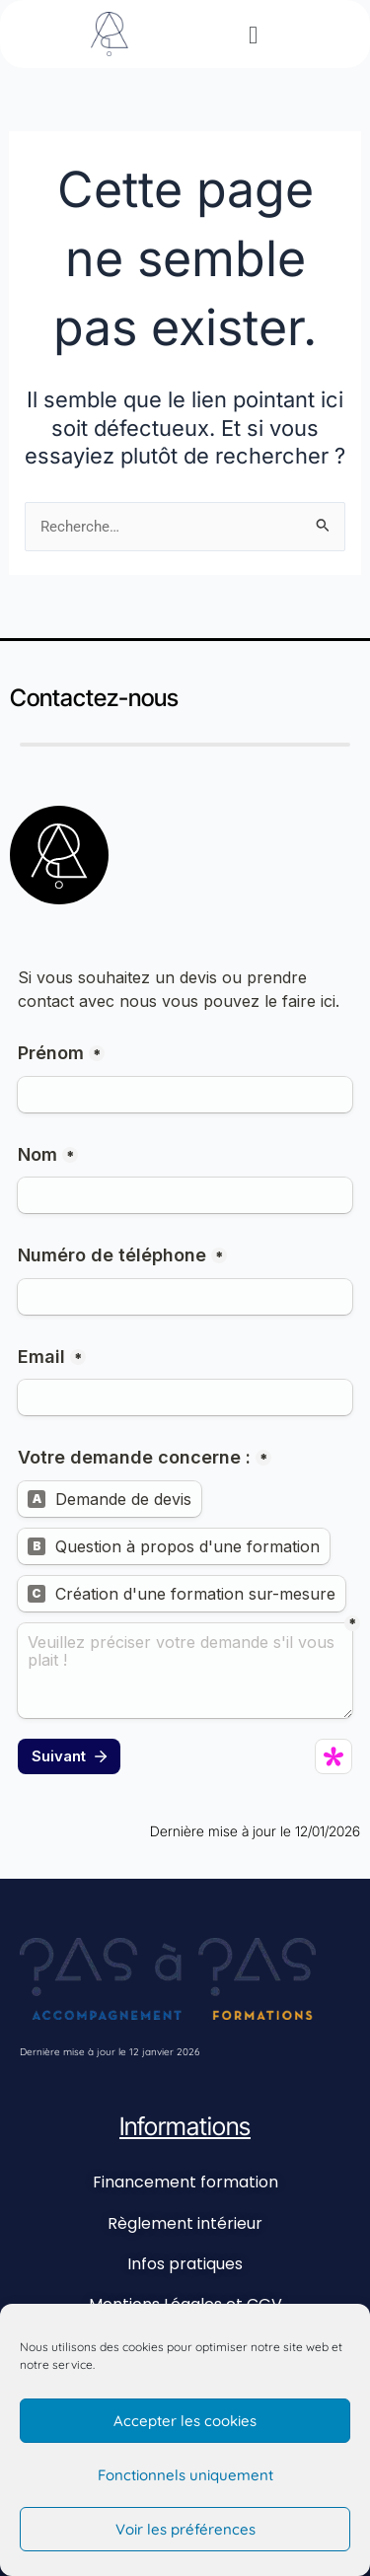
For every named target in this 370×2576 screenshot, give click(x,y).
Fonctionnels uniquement (185, 2475)
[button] (253, 34)
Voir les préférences (185, 2529)
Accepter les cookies (185, 2420)
